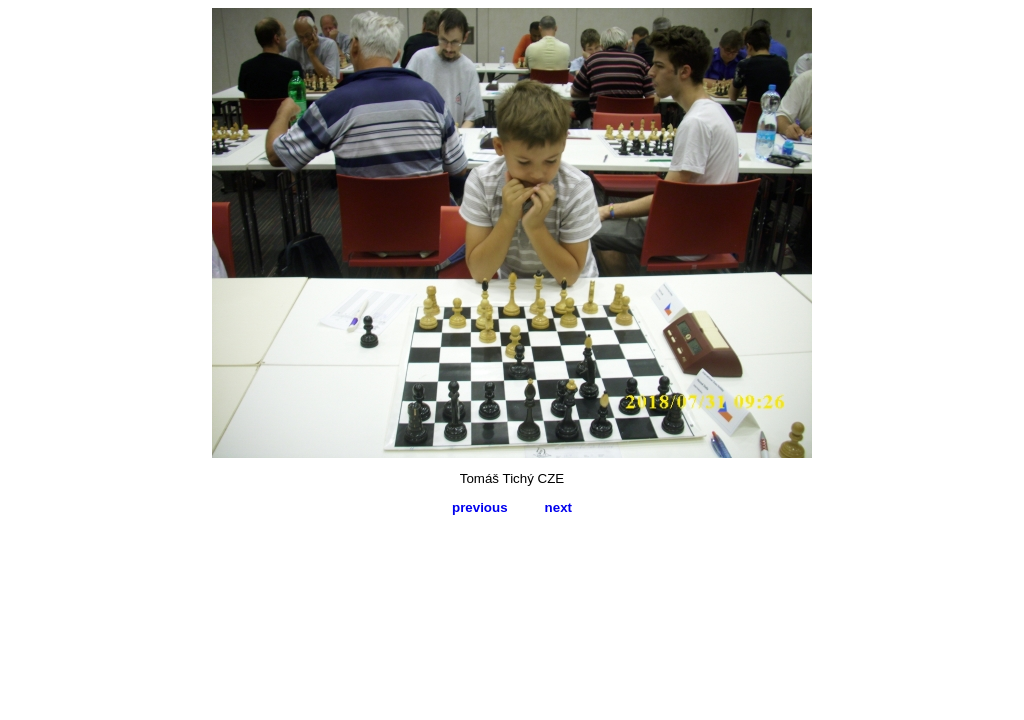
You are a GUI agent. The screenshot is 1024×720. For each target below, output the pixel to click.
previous (480, 507)
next (558, 507)
